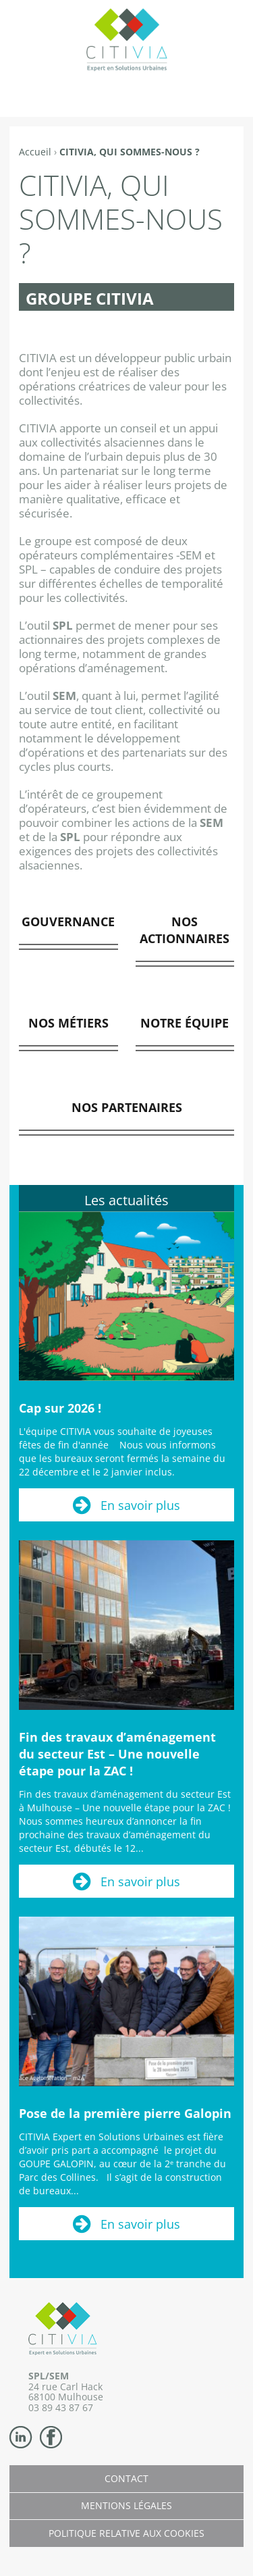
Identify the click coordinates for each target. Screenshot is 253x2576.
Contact (126, 2478)
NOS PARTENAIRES (127, 1107)
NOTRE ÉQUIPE (184, 1023)
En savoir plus (140, 1505)
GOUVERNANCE (68, 921)
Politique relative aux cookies (126, 2533)
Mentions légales (126, 2505)
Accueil (35, 151)
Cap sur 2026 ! (60, 1408)
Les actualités (126, 1200)
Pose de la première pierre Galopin (125, 2113)
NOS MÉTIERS (68, 1023)
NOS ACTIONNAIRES (184, 929)
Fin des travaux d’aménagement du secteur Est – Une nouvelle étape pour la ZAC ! (117, 1754)
